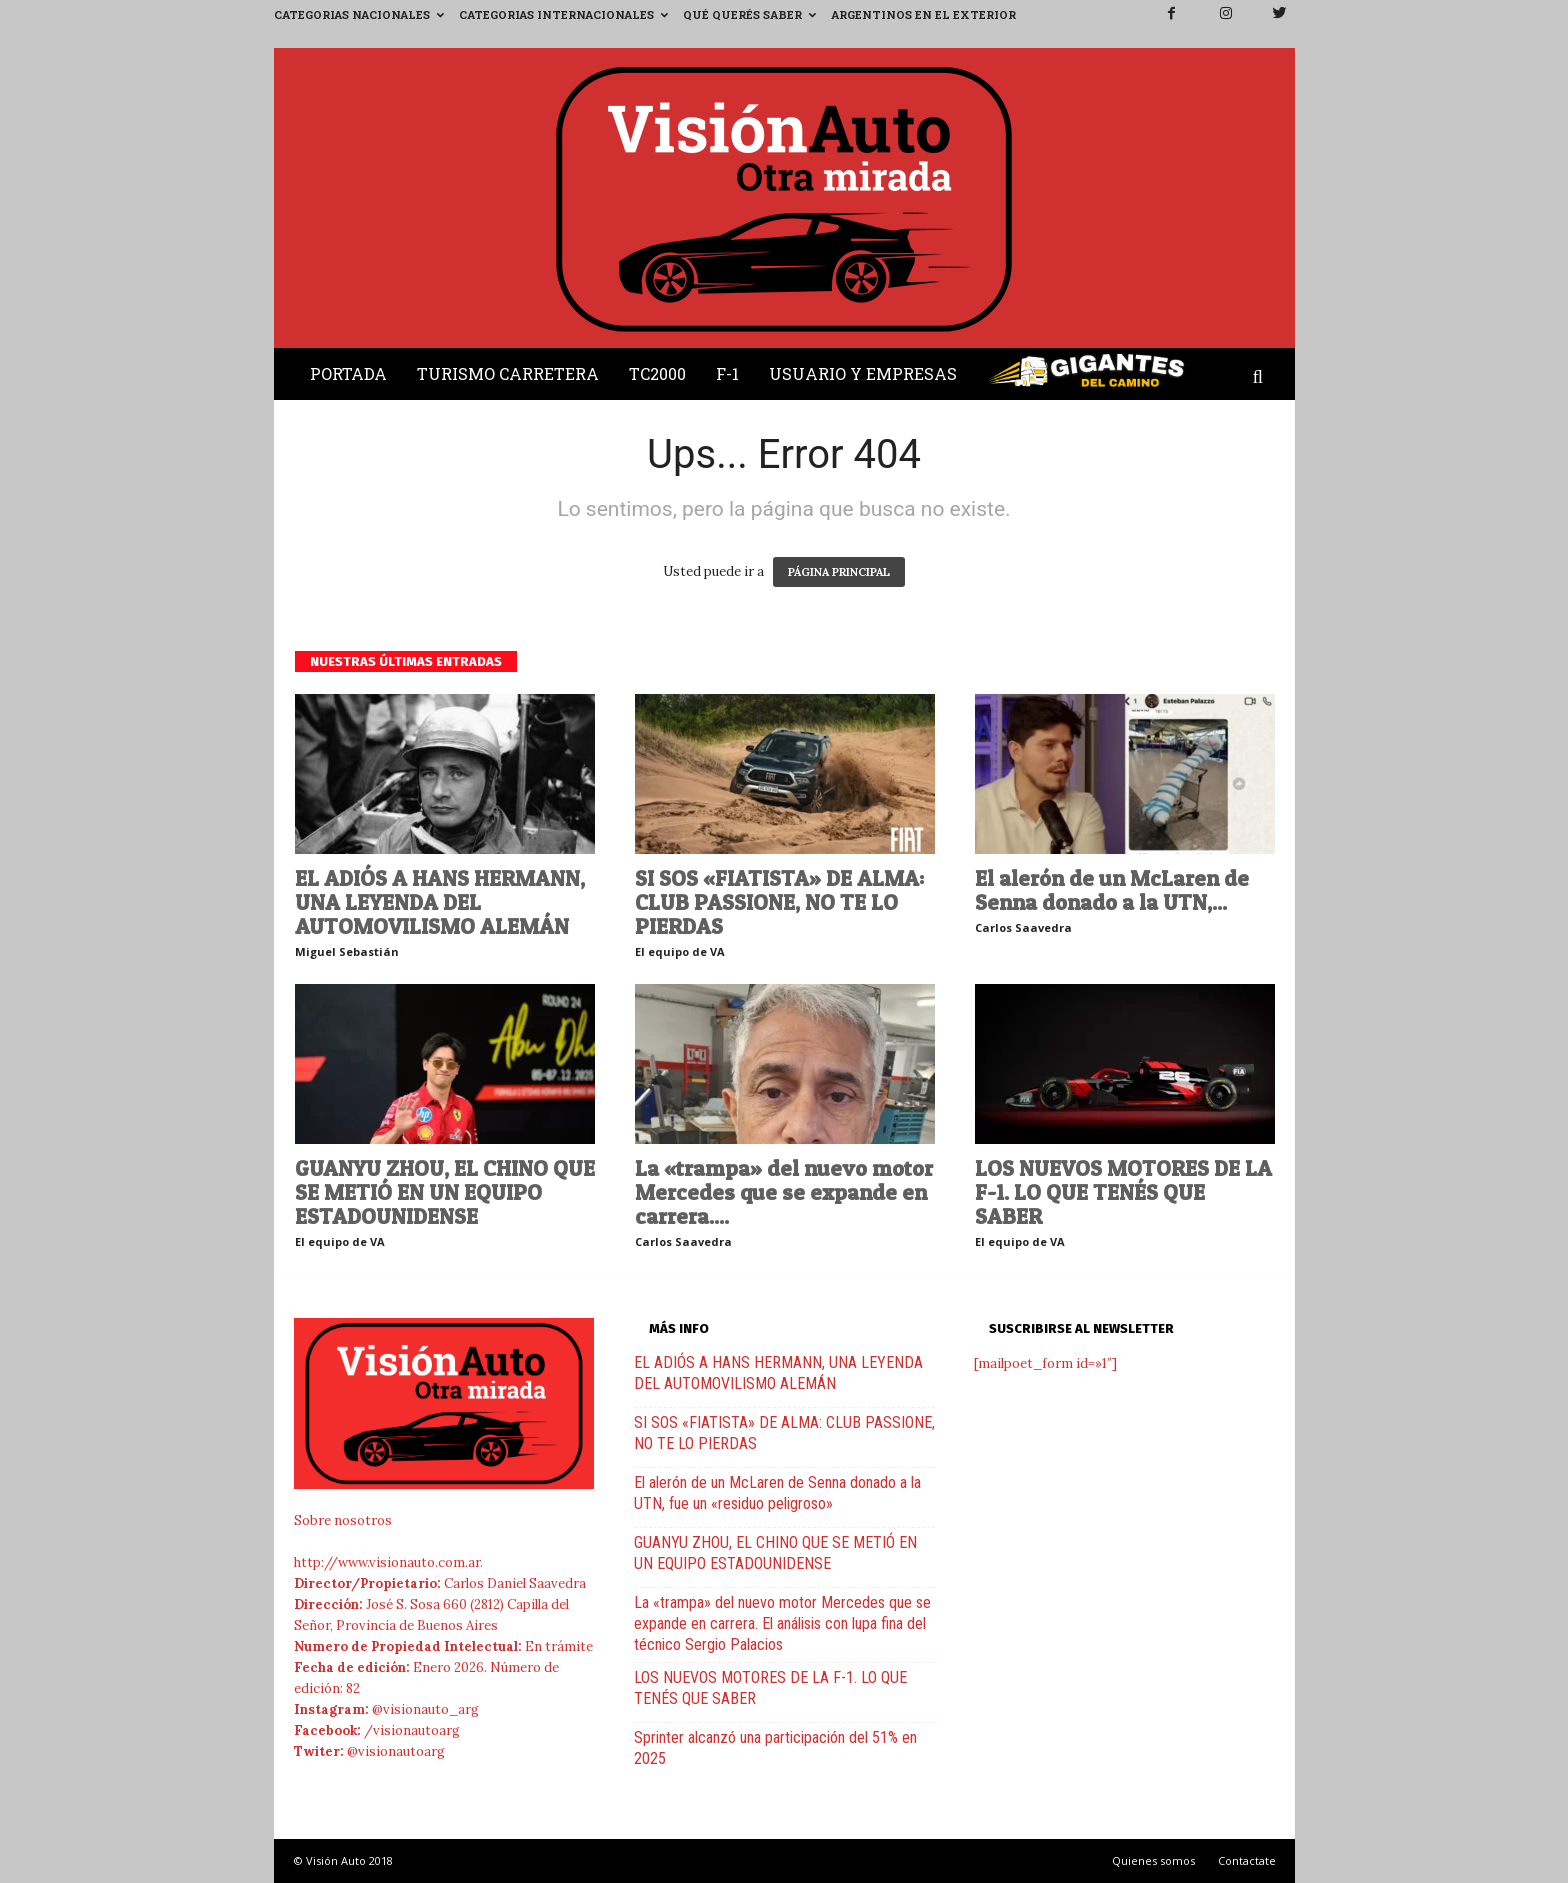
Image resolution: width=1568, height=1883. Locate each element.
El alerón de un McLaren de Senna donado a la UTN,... (1112, 890)
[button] (1263, 378)
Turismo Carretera (508, 373)
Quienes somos (1153, 1860)
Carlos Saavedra (1023, 927)
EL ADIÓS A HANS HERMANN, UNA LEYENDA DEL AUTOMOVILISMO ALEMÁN (440, 902)
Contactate (1247, 1860)
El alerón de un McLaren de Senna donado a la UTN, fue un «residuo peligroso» (777, 1493)
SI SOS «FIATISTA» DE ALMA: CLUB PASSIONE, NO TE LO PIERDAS (779, 902)
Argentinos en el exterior (923, 14)
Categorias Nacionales (359, 14)
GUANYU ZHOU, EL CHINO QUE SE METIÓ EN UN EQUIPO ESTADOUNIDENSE (445, 1192)
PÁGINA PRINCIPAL (839, 572)
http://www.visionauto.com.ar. (388, 1562)
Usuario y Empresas (863, 373)
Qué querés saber (749, 14)
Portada (348, 373)
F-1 (727, 373)
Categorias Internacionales (563, 14)
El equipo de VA (680, 951)
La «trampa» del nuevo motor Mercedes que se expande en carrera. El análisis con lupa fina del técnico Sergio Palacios (782, 1623)
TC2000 (657, 373)
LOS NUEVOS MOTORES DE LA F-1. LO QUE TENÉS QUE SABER (1123, 1192)
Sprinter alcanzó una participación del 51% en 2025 (775, 1748)
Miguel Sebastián (347, 951)
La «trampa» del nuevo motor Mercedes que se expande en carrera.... (784, 1192)
